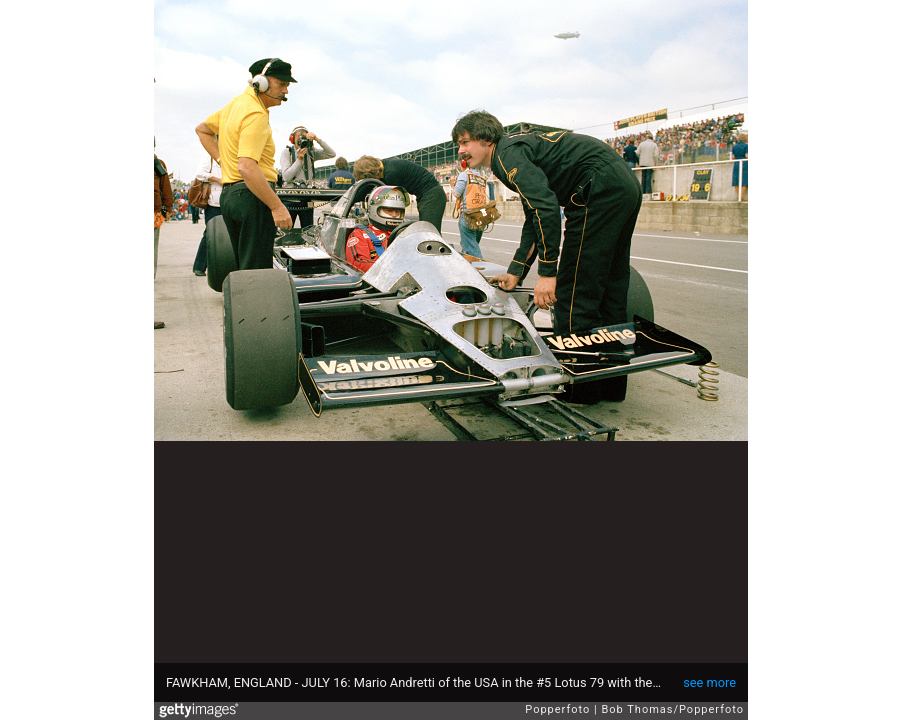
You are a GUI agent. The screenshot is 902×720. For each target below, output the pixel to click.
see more (709, 682)
